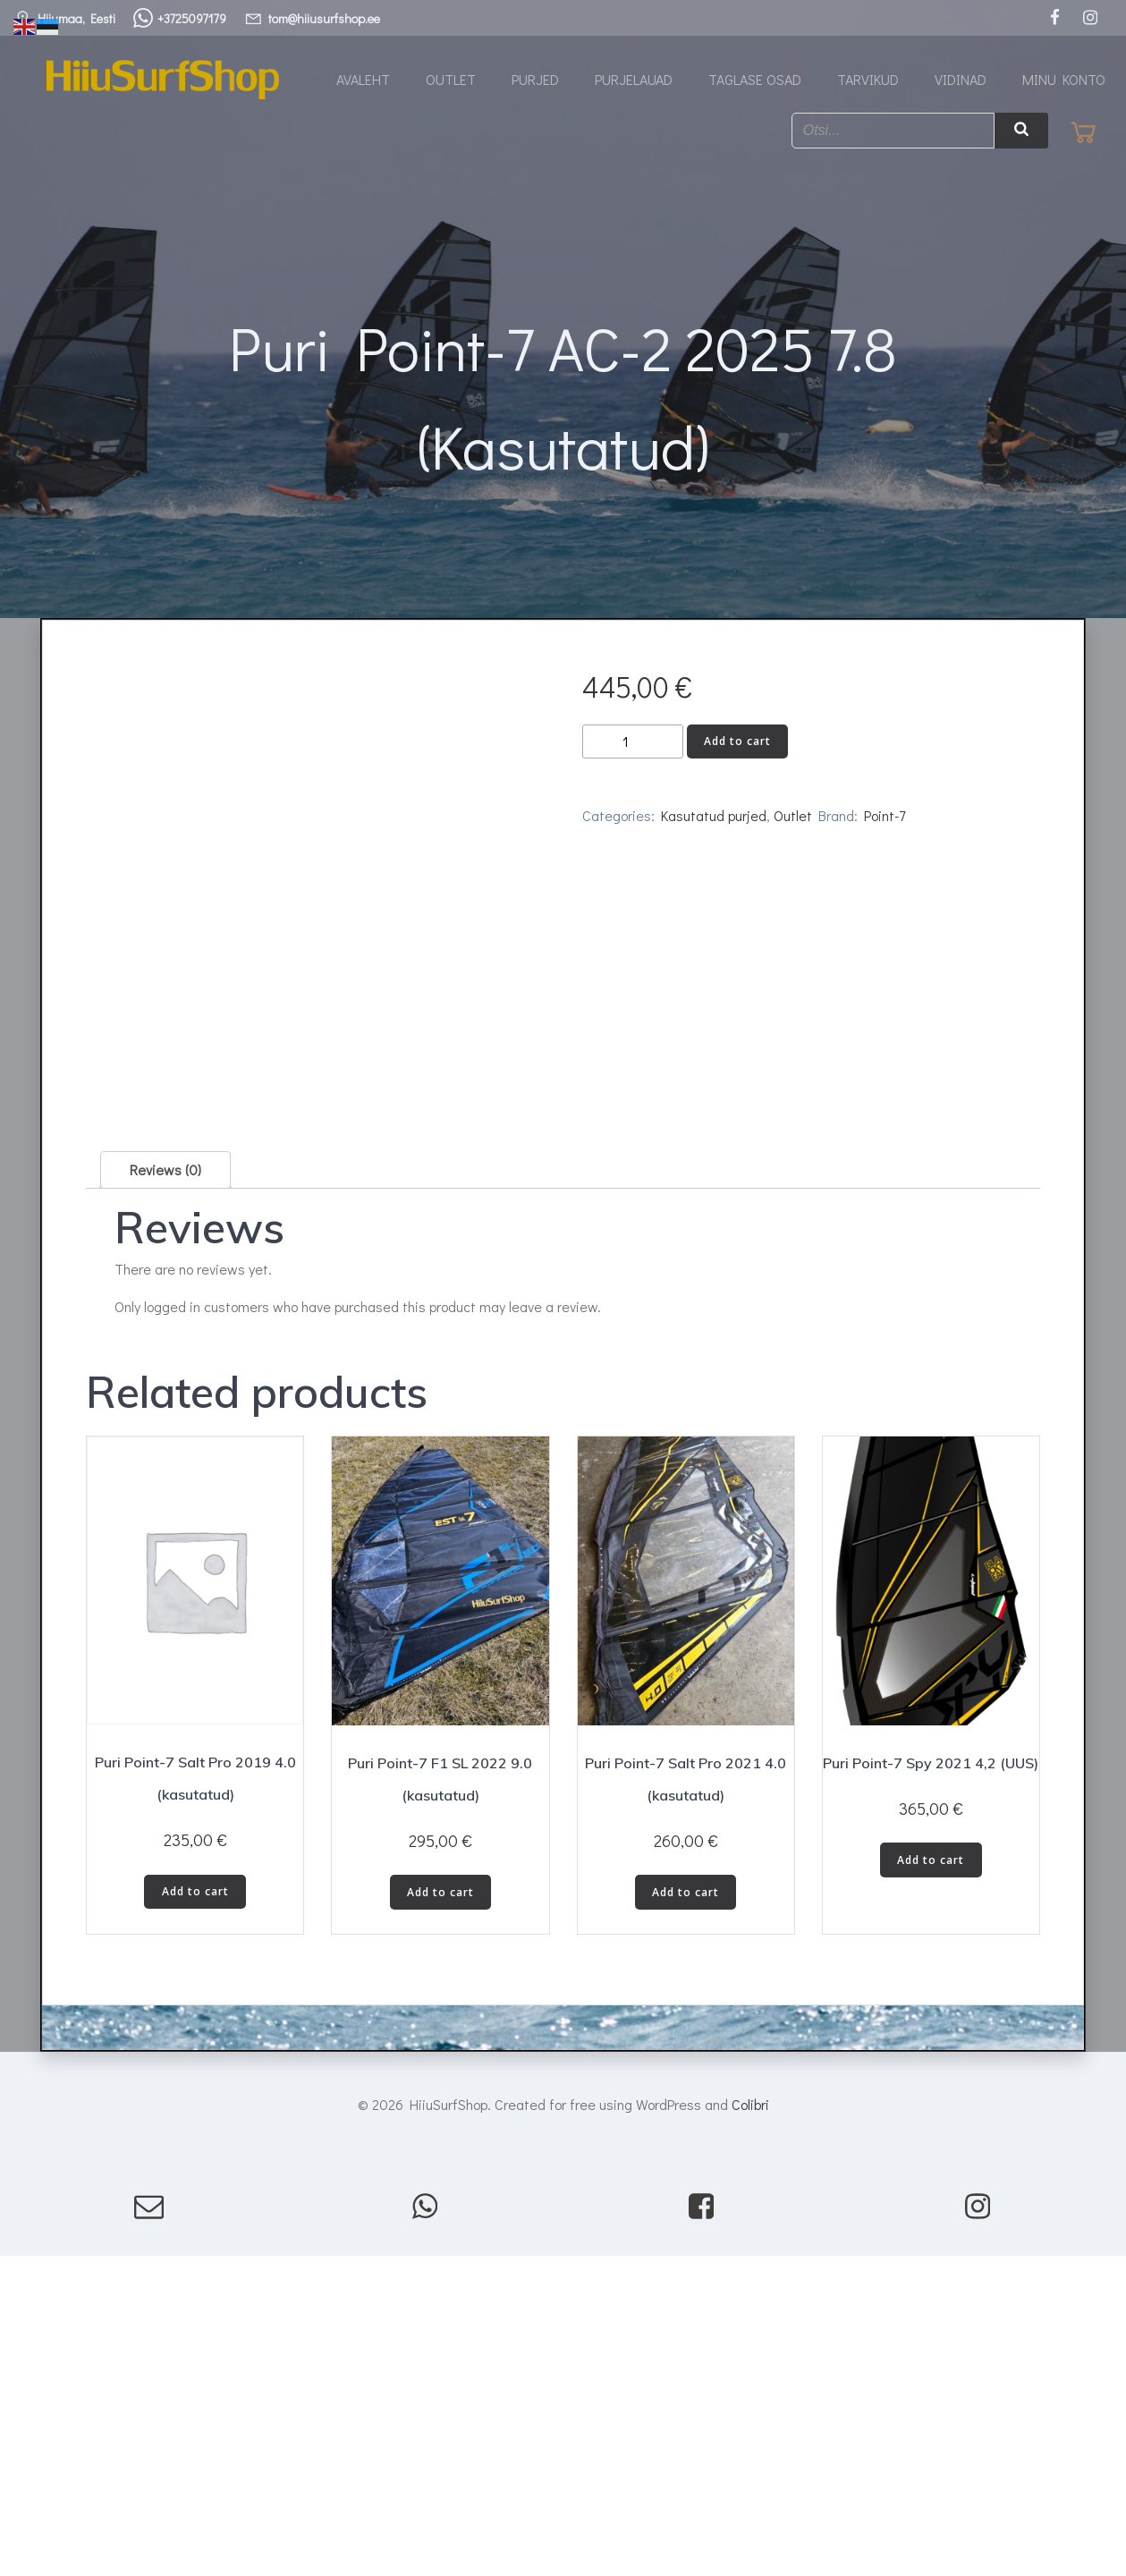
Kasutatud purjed (713, 828)
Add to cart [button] (195, 2115)
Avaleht (363, 80)
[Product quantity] (632, 755)
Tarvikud (868, 80)
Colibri (750, 2328)
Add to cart (737, 754)
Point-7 (884, 828)
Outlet (451, 80)
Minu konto (1063, 80)
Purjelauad (634, 80)
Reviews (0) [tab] (165, 1394)
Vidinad (960, 80)
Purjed (535, 80)
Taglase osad (754, 80)
